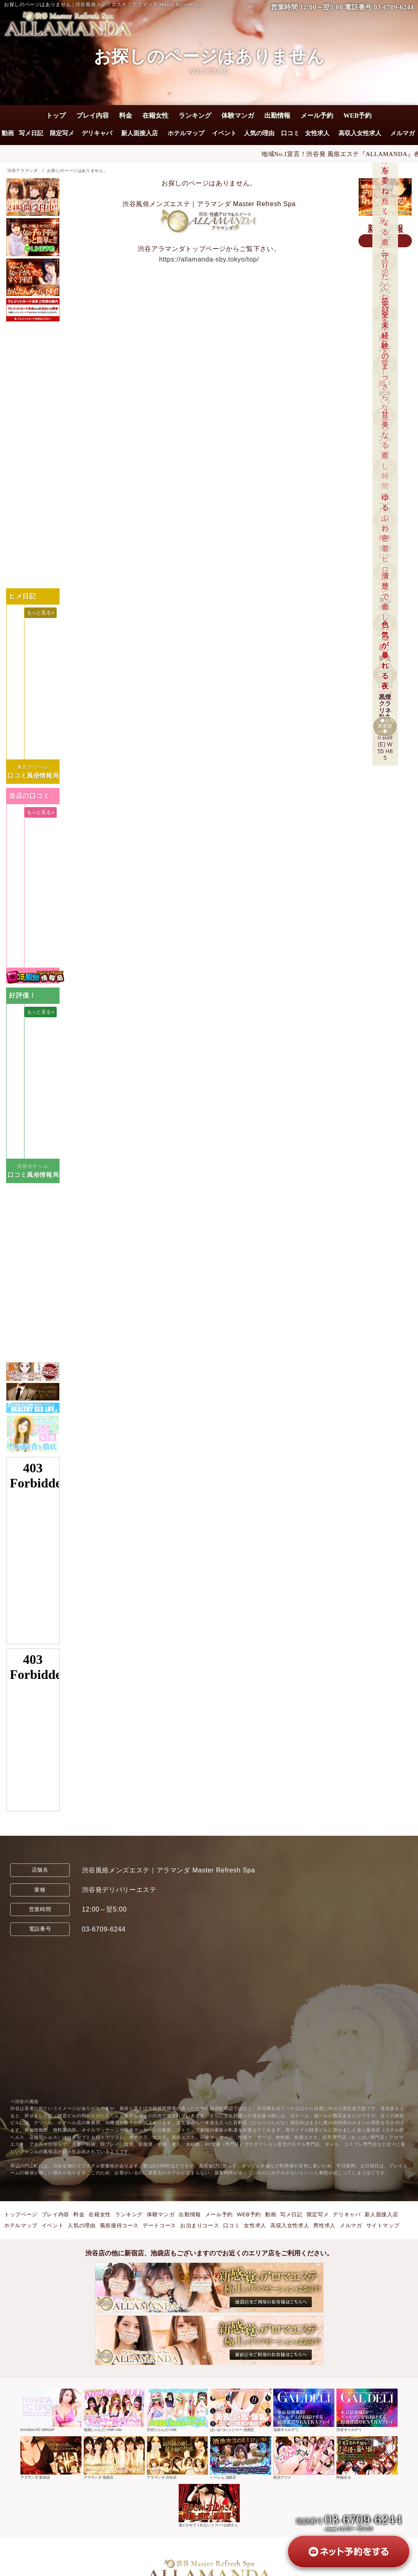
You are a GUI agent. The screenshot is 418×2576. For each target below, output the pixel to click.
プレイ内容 (92, 115)
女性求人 (317, 133)
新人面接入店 (139, 133)
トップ (56, 115)
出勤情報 (277, 115)
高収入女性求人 (359, 133)
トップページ (21, 2214)
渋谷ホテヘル (32, 1166)
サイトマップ (383, 2225)
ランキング (195, 115)
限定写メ (62, 133)
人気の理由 (259, 133)
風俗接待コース (119, 2225)
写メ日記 (31, 133)
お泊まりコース (199, 2225)
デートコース (159, 2225)
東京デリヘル (32, 767)
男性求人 (324, 2225)
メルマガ (402, 133)
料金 (125, 115)
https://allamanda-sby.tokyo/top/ (209, 259)
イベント (224, 133)
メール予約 (317, 115)
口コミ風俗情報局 (33, 775)
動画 (8, 133)
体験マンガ (237, 115)
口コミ (290, 133)
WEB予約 (357, 115)
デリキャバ (97, 133)
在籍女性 (155, 115)
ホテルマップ (186, 133)
